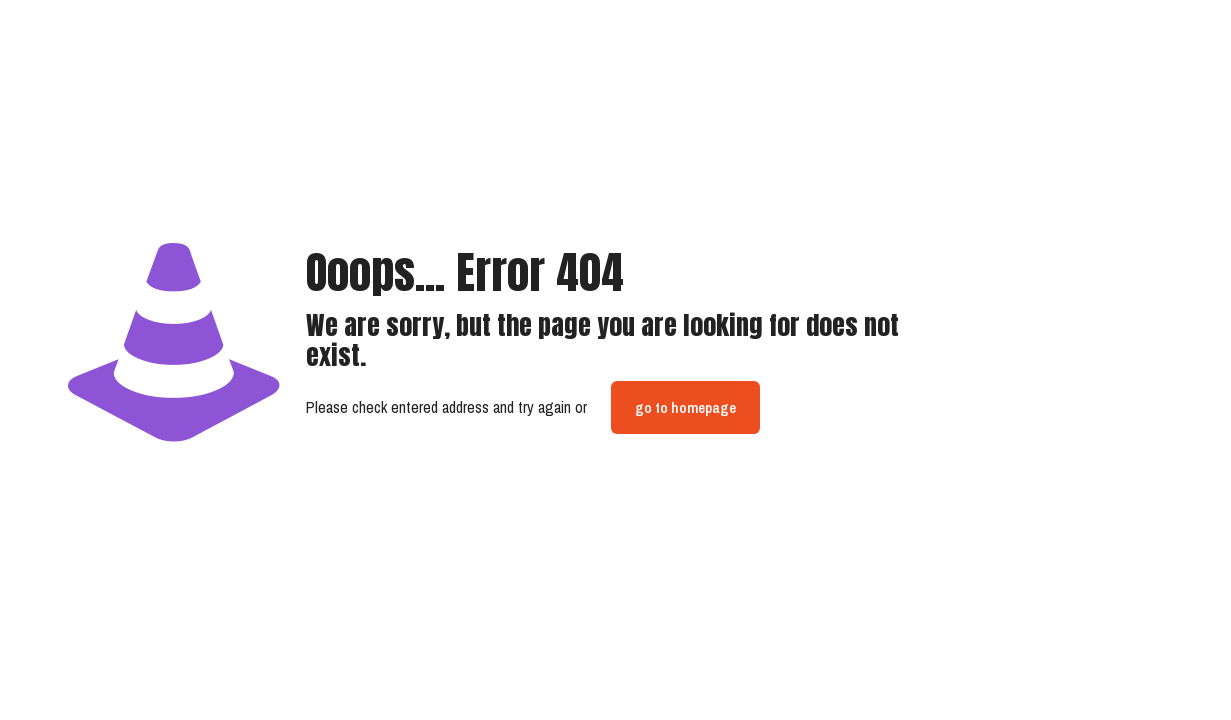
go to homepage (685, 407)
